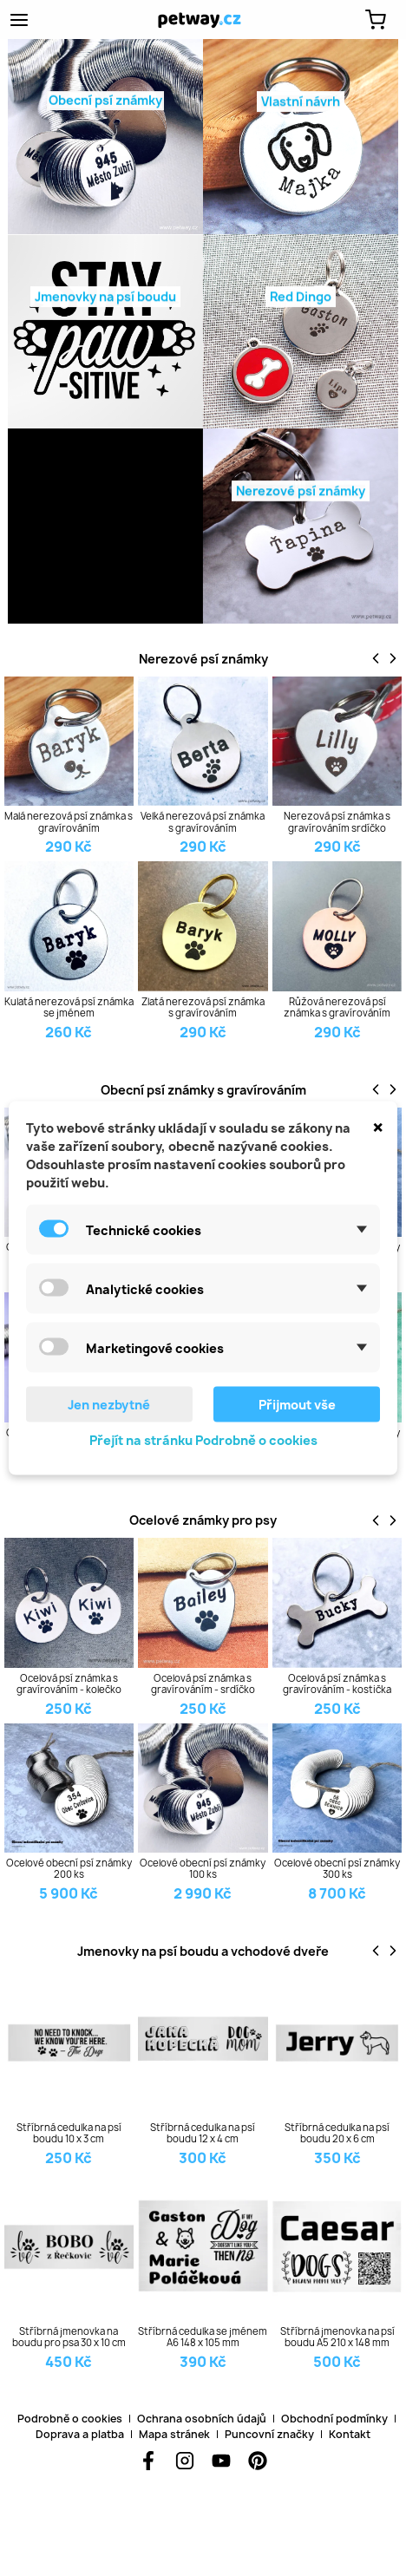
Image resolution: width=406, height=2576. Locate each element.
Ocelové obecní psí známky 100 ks (202, 1868)
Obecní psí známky (105, 103)
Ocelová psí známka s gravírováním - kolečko (68, 1683)
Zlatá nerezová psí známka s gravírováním (203, 1007)
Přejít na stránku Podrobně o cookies (203, 1440)
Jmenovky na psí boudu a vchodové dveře (203, 1951)
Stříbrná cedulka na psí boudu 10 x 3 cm (68, 2133)
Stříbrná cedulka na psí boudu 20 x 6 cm (337, 2133)
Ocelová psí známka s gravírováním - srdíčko (203, 1683)
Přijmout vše (297, 1404)
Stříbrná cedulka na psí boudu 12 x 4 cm (202, 2133)
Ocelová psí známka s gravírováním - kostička (337, 1683)
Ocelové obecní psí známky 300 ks (337, 1868)
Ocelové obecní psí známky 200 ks (69, 1868)
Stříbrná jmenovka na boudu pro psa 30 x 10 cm (69, 2336)
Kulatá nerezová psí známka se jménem (69, 1007)
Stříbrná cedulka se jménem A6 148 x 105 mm (202, 2336)
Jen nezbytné (109, 1404)
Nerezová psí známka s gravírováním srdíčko (337, 821)
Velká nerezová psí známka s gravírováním (203, 821)
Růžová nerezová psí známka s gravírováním (337, 1007)
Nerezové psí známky (203, 659)
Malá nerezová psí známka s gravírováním (68, 821)
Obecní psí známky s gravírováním (203, 1090)
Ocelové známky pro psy (203, 1520)
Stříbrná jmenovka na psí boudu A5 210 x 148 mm (337, 2336)
